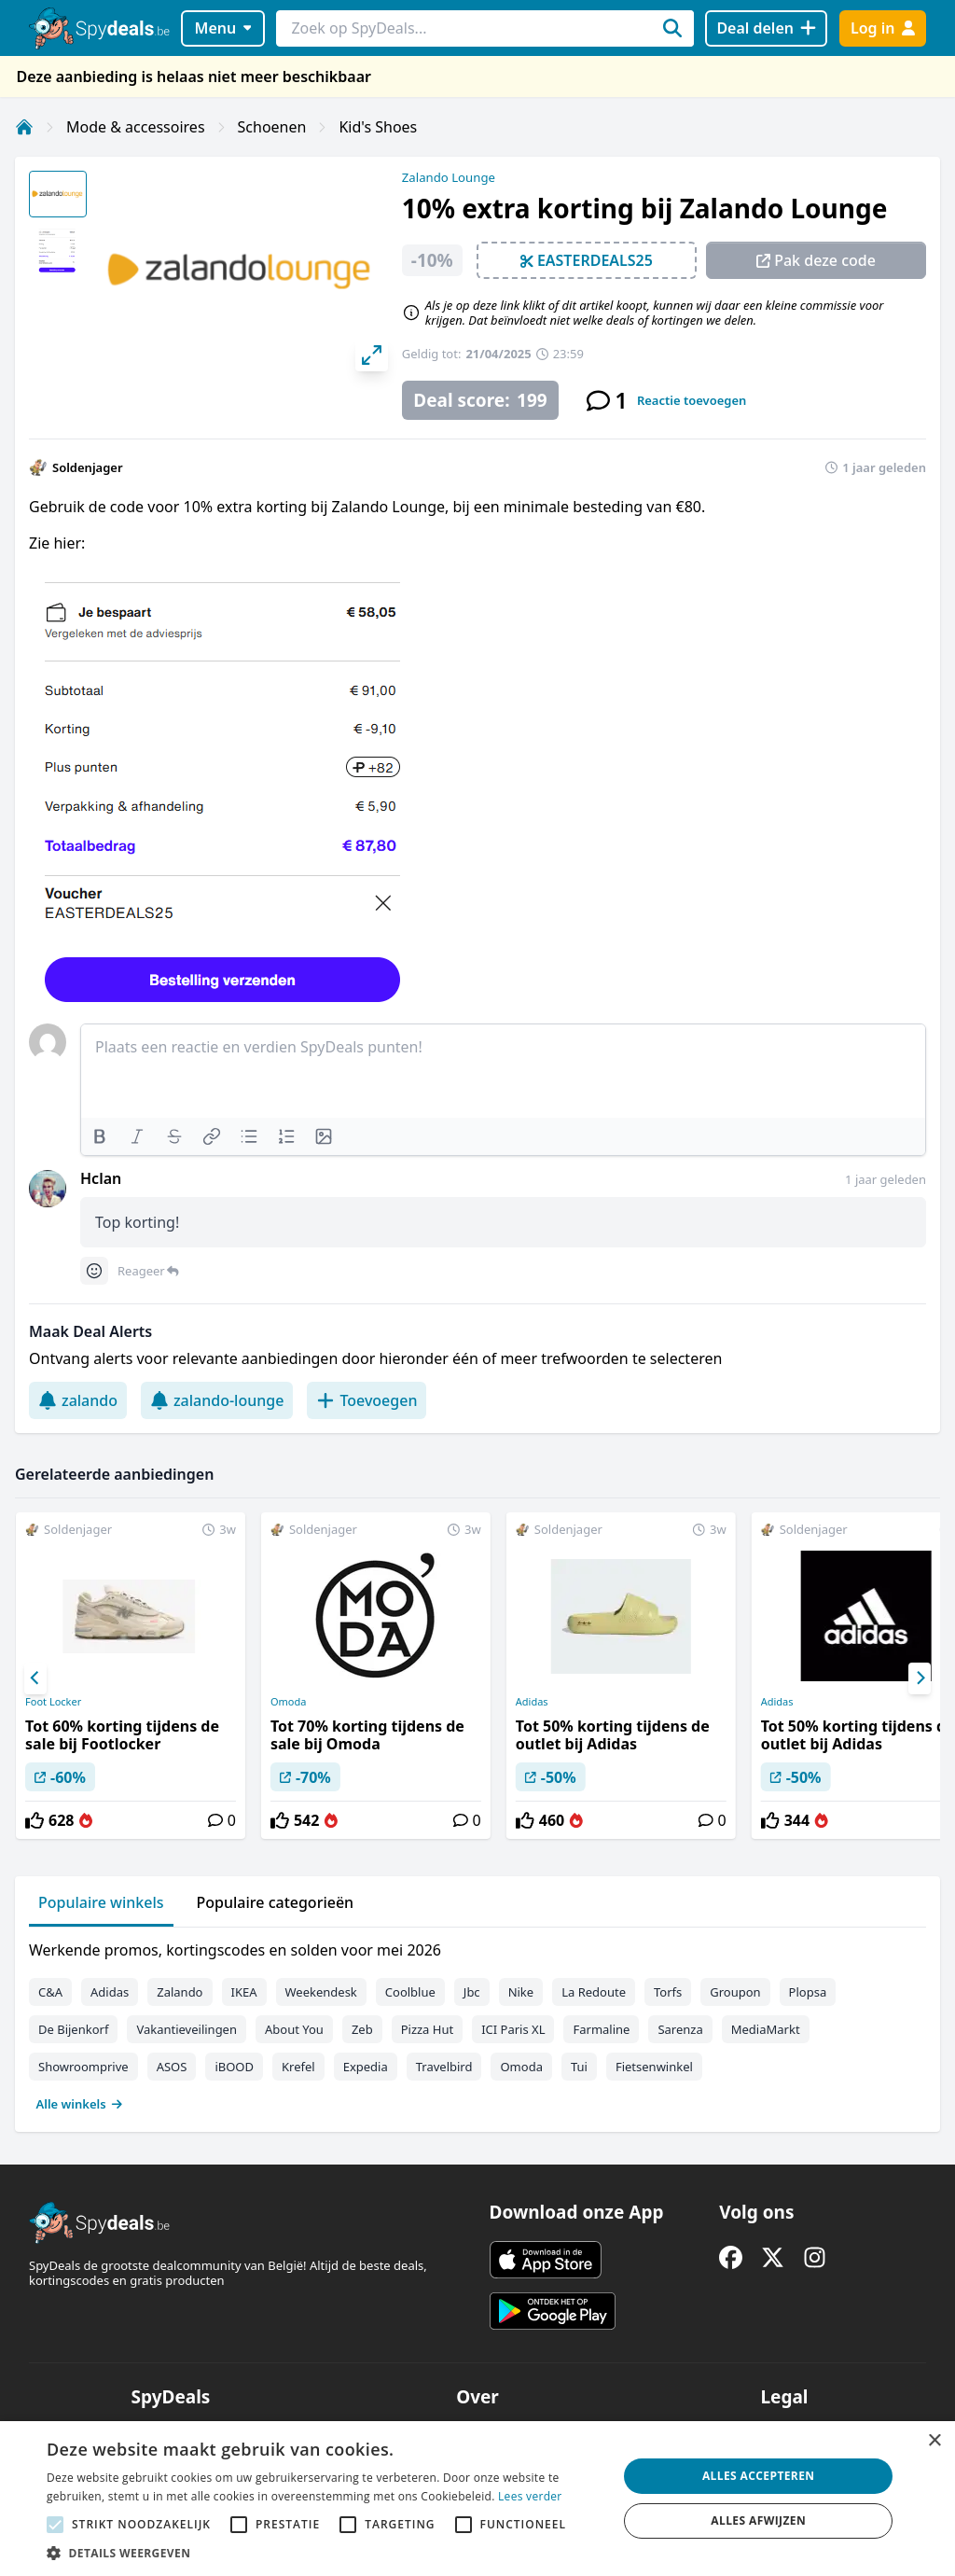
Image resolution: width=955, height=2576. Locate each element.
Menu (223, 28)
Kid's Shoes (378, 127)
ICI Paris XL (513, 2029)
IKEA (244, 1992)
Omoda (288, 1701)
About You (294, 2029)
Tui (579, 2066)
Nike (521, 1992)
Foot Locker (53, 1701)
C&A (50, 1992)
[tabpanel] (477, 2023)
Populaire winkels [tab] (101, 1902)
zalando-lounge (217, 1400)
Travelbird (444, 2066)
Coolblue (410, 1992)
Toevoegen (366, 1400)
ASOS (172, 2066)
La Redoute (593, 1992)
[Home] (24, 127)
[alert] (477, 2498)
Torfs (668, 1992)
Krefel (298, 2066)
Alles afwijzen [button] (758, 2520)
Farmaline (601, 2029)
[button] (324, 2552)
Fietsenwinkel (654, 2066)
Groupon (735, 1992)
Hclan (100, 1178)
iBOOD (234, 2066)
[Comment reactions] (94, 1271)
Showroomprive (83, 2066)
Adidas (532, 1701)
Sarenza (679, 2029)
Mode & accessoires (135, 127)
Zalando (179, 1992)
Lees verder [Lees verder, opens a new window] (530, 2496)
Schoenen (272, 127)
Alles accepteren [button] (758, 2476)
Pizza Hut (427, 2029)
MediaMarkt (765, 2029)
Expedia (365, 2066)
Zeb (362, 2029)
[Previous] (35, 1678)
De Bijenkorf (73, 2029)
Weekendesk (321, 1992)
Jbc (472, 1992)
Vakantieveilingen (186, 2029)
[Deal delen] (766, 28)
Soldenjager (87, 467)
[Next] (919, 1678)
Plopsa (808, 1992)
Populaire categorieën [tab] (275, 1902)
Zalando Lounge (448, 177)
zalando (78, 1400)
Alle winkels (79, 2104)
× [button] (934, 2441)
